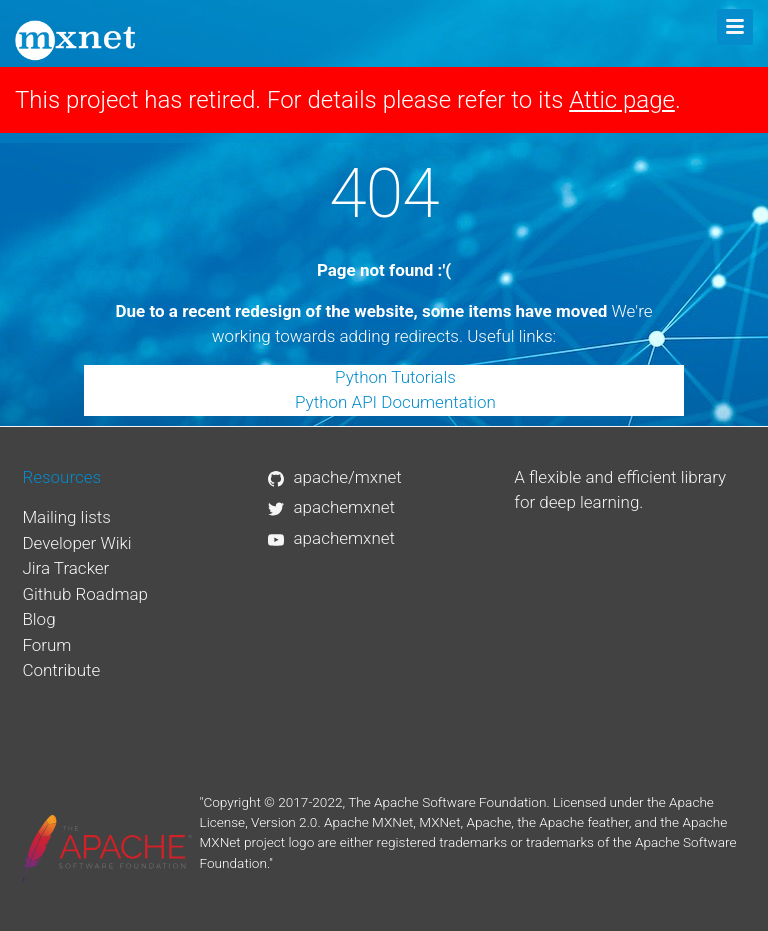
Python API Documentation (395, 402)
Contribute (61, 670)
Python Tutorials (395, 377)
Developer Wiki (76, 543)
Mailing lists (66, 517)
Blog (38, 619)
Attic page (622, 100)
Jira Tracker (65, 568)
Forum (46, 645)
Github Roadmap (85, 594)
